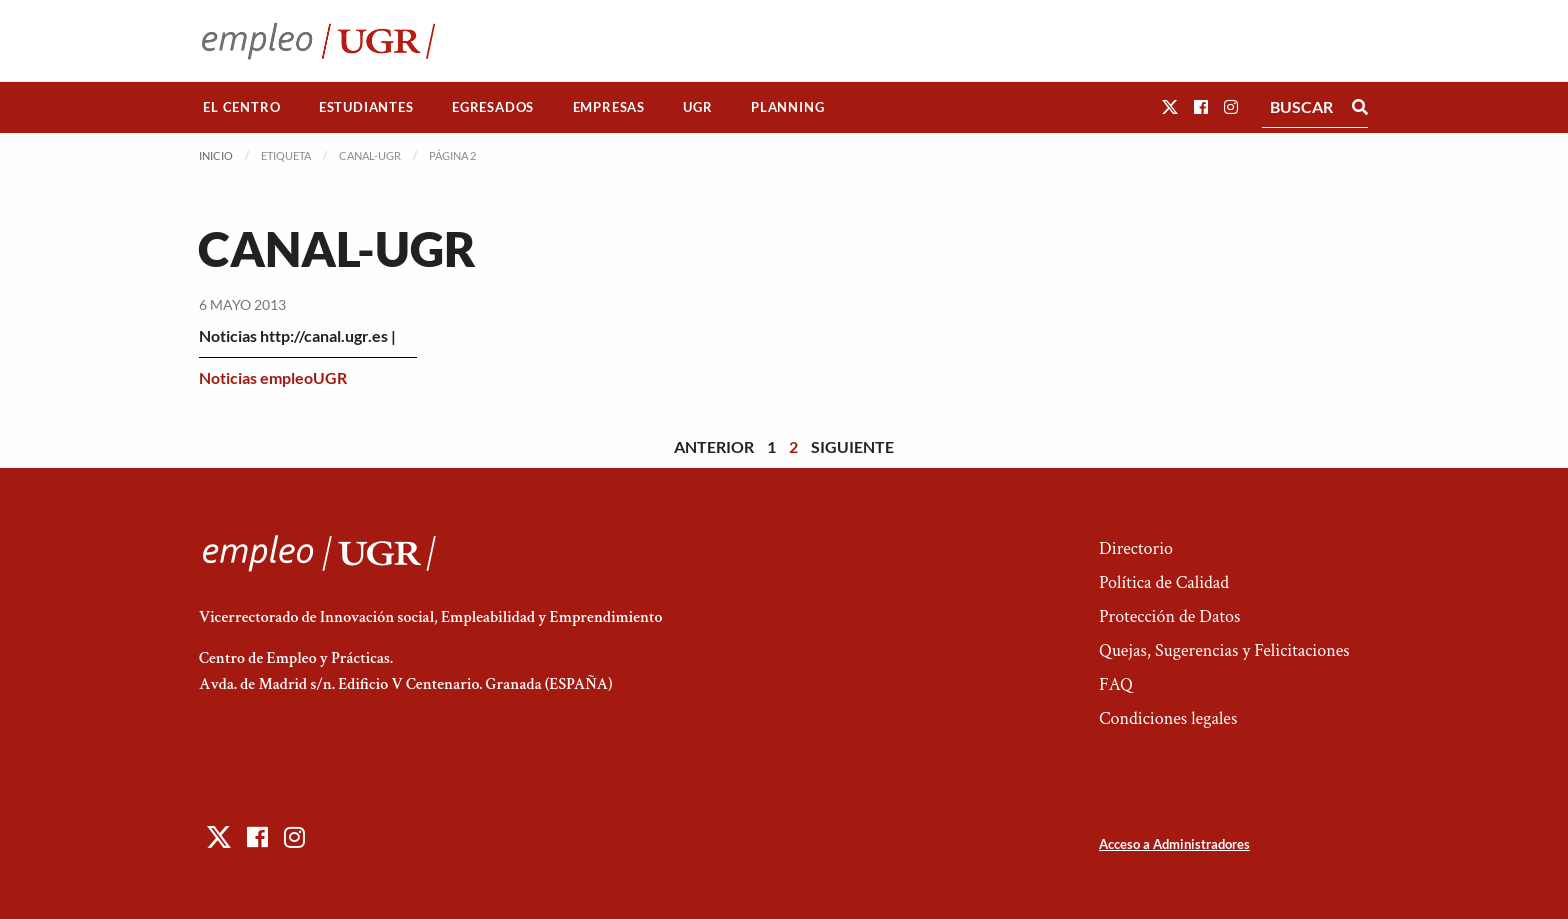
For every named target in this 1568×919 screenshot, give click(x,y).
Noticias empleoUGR (273, 377)
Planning (787, 107)
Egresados (493, 107)
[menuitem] (242, 107)
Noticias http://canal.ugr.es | (297, 335)
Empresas (609, 107)
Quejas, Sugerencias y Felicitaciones (1224, 650)
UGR (697, 107)
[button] (1170, 106)
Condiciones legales (1168, 718)
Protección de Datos (1169, 616)
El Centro (241, 107)
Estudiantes (366, 107)
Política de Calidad (1164, 582)
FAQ (1116, 684)
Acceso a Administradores (1174, 844)
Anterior (714, 446)
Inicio (216, 155)
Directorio (1136, 548)
